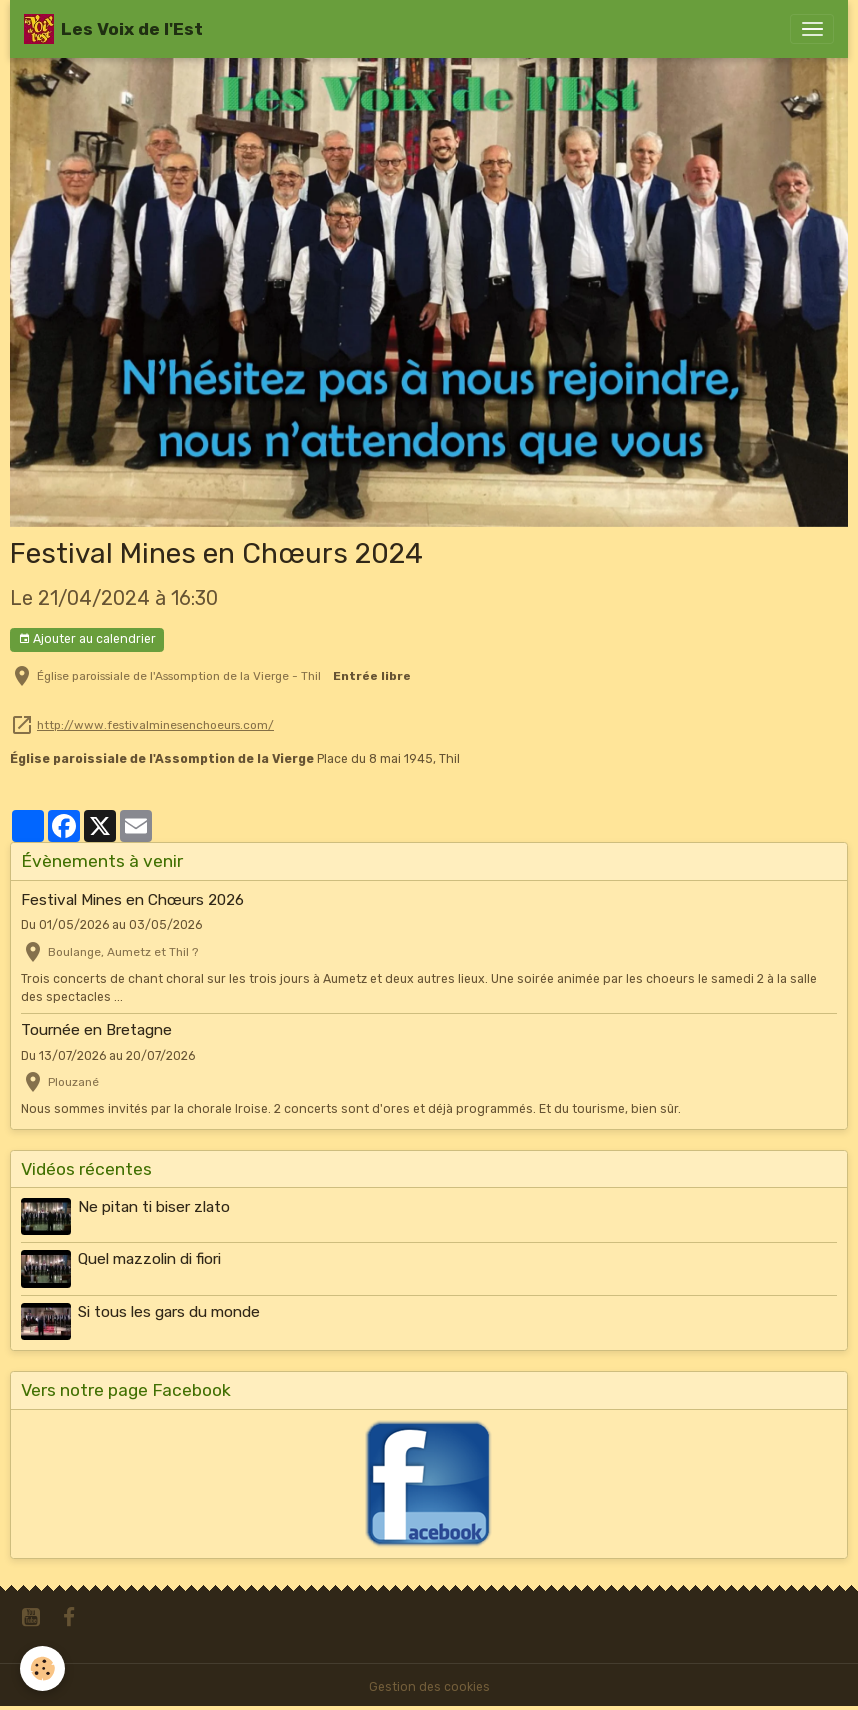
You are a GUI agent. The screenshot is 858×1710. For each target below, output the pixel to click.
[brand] (113, 29)
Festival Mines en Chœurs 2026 (132, 900)
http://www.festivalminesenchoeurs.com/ (155, 725)
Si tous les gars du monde (169, 1312)
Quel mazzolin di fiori (149, 1259)
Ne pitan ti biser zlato (154, 1207)
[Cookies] (42, 1668)
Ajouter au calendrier (87, 639)
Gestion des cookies (429, 1687)
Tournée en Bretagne (96, 1030)
